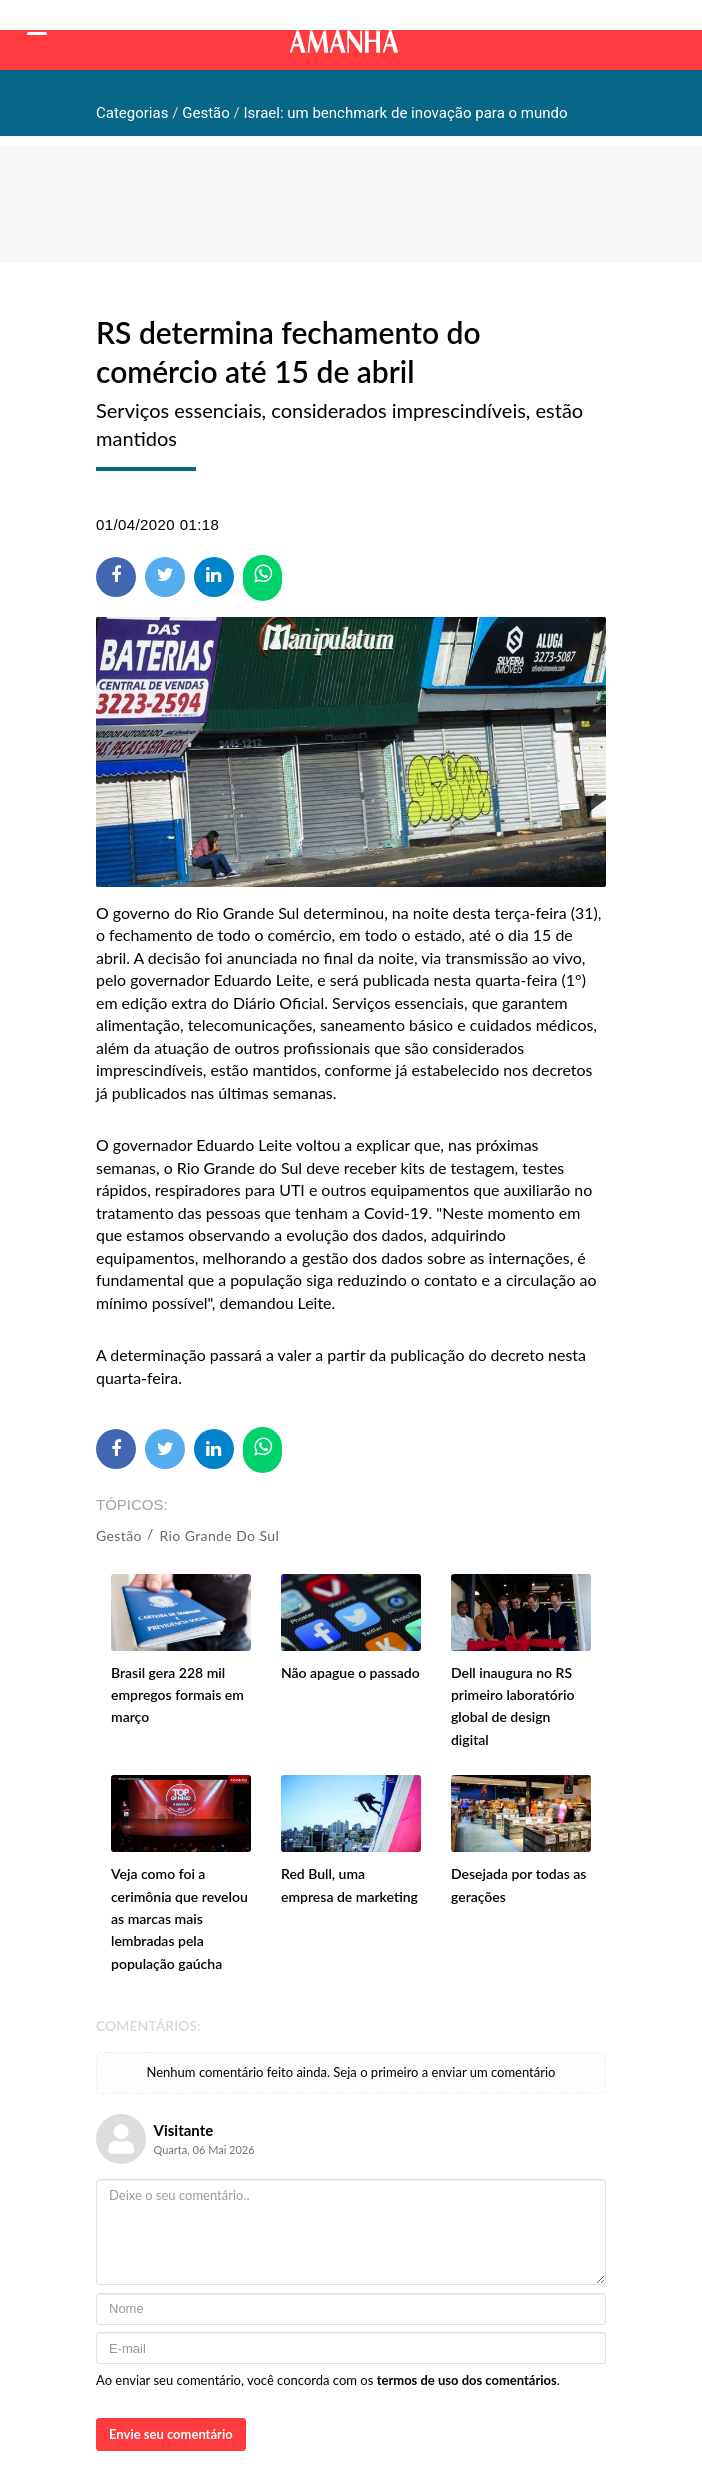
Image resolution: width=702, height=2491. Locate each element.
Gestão (119, 1535)
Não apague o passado (350, 1672)
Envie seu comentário (171, 2434)
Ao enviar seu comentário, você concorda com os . (328, 2380)
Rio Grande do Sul (220, 1535)
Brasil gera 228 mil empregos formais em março (177, 1695)
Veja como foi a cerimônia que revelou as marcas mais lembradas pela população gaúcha (179, 1918)
